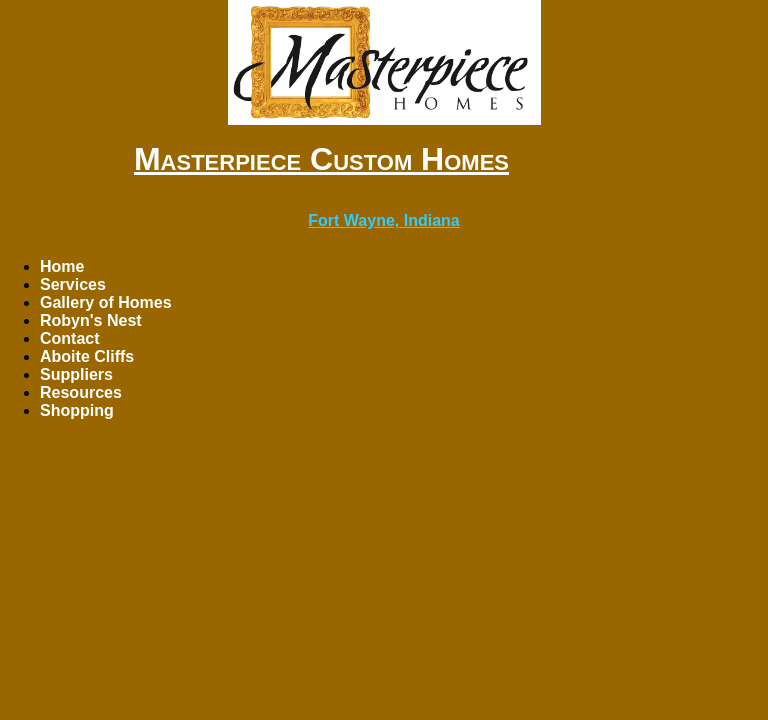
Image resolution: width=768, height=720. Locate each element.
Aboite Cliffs (87, 356)
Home (62, 266)
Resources (81, 392)
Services (73, 284)
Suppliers (76, 374)
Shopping (77, 410)
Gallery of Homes (106, 302)
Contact (70, 338)
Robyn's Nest (91, 320)
